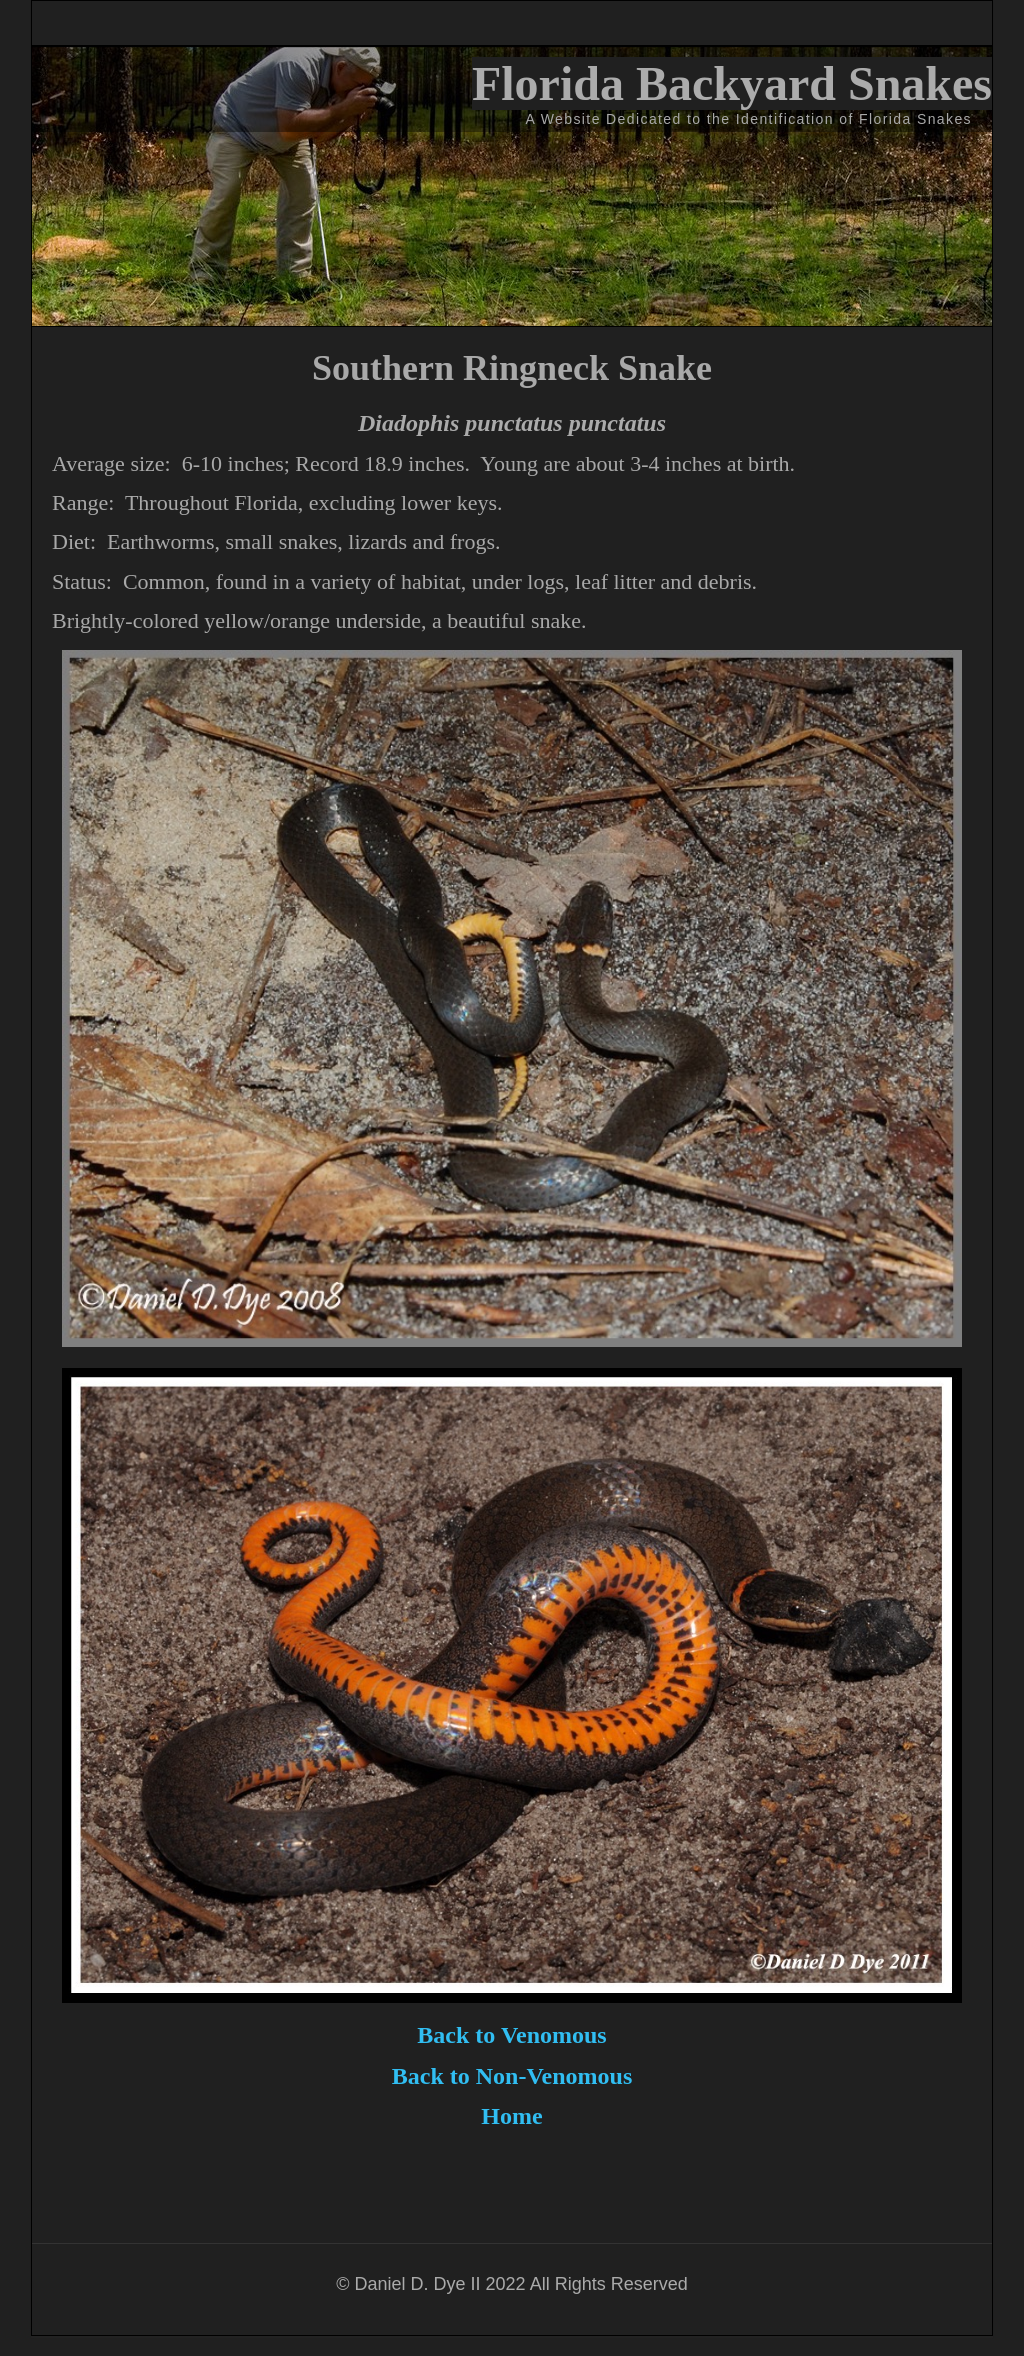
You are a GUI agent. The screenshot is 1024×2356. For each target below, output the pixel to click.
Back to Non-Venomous (512, 2076)
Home (511, 2116)
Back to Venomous (511, 2035)
